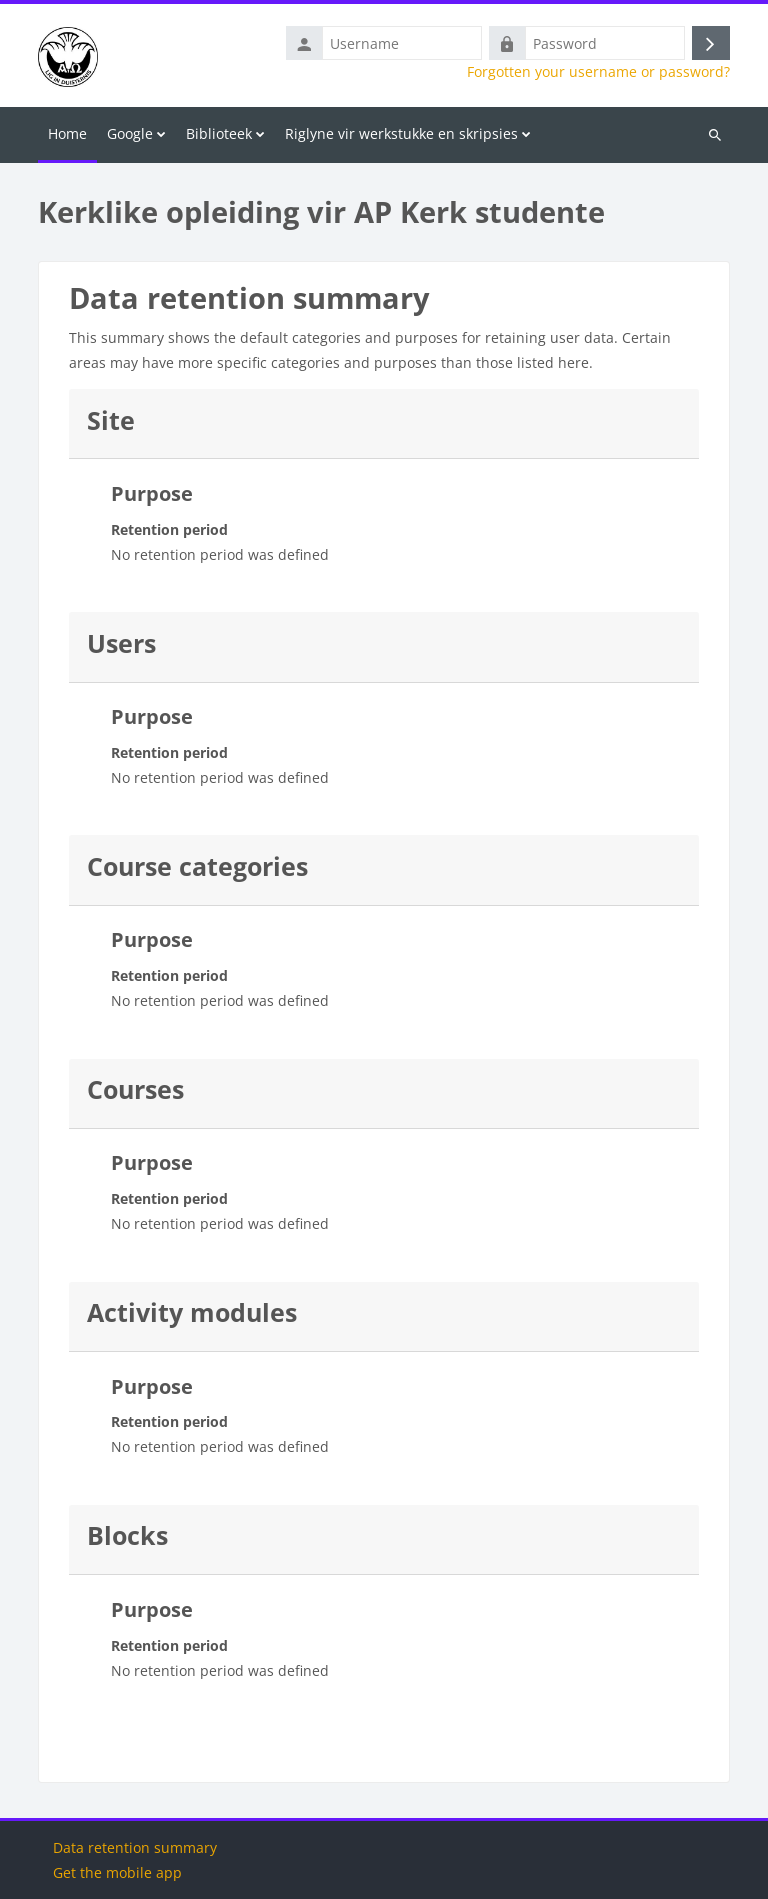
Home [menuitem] (67, 133)
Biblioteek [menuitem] (219, 133)
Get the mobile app (117, 1872)
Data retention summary (135, 1847)
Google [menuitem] (130, 133)
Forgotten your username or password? (598, 72)
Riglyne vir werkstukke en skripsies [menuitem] (401, 133)
